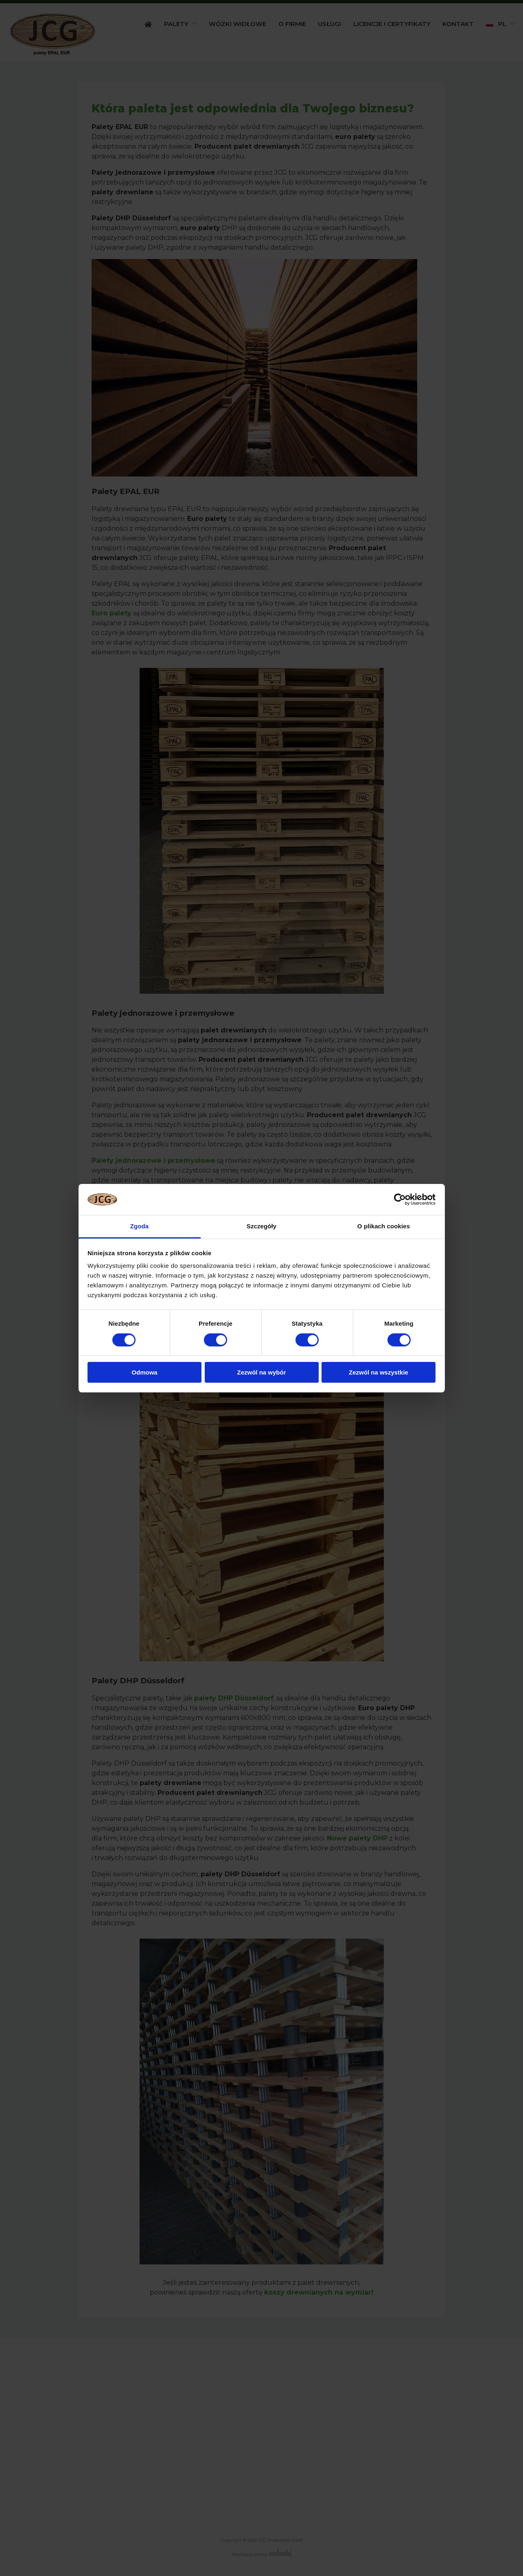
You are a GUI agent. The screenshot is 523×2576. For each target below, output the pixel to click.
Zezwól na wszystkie (378, 1372)
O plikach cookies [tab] (383, 1226)
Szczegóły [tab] (261, 1226)
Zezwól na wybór (261, 1372)
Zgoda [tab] (139, 1226)
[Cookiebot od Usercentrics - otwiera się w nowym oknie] (399, 1199)
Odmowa (144, 1372)
